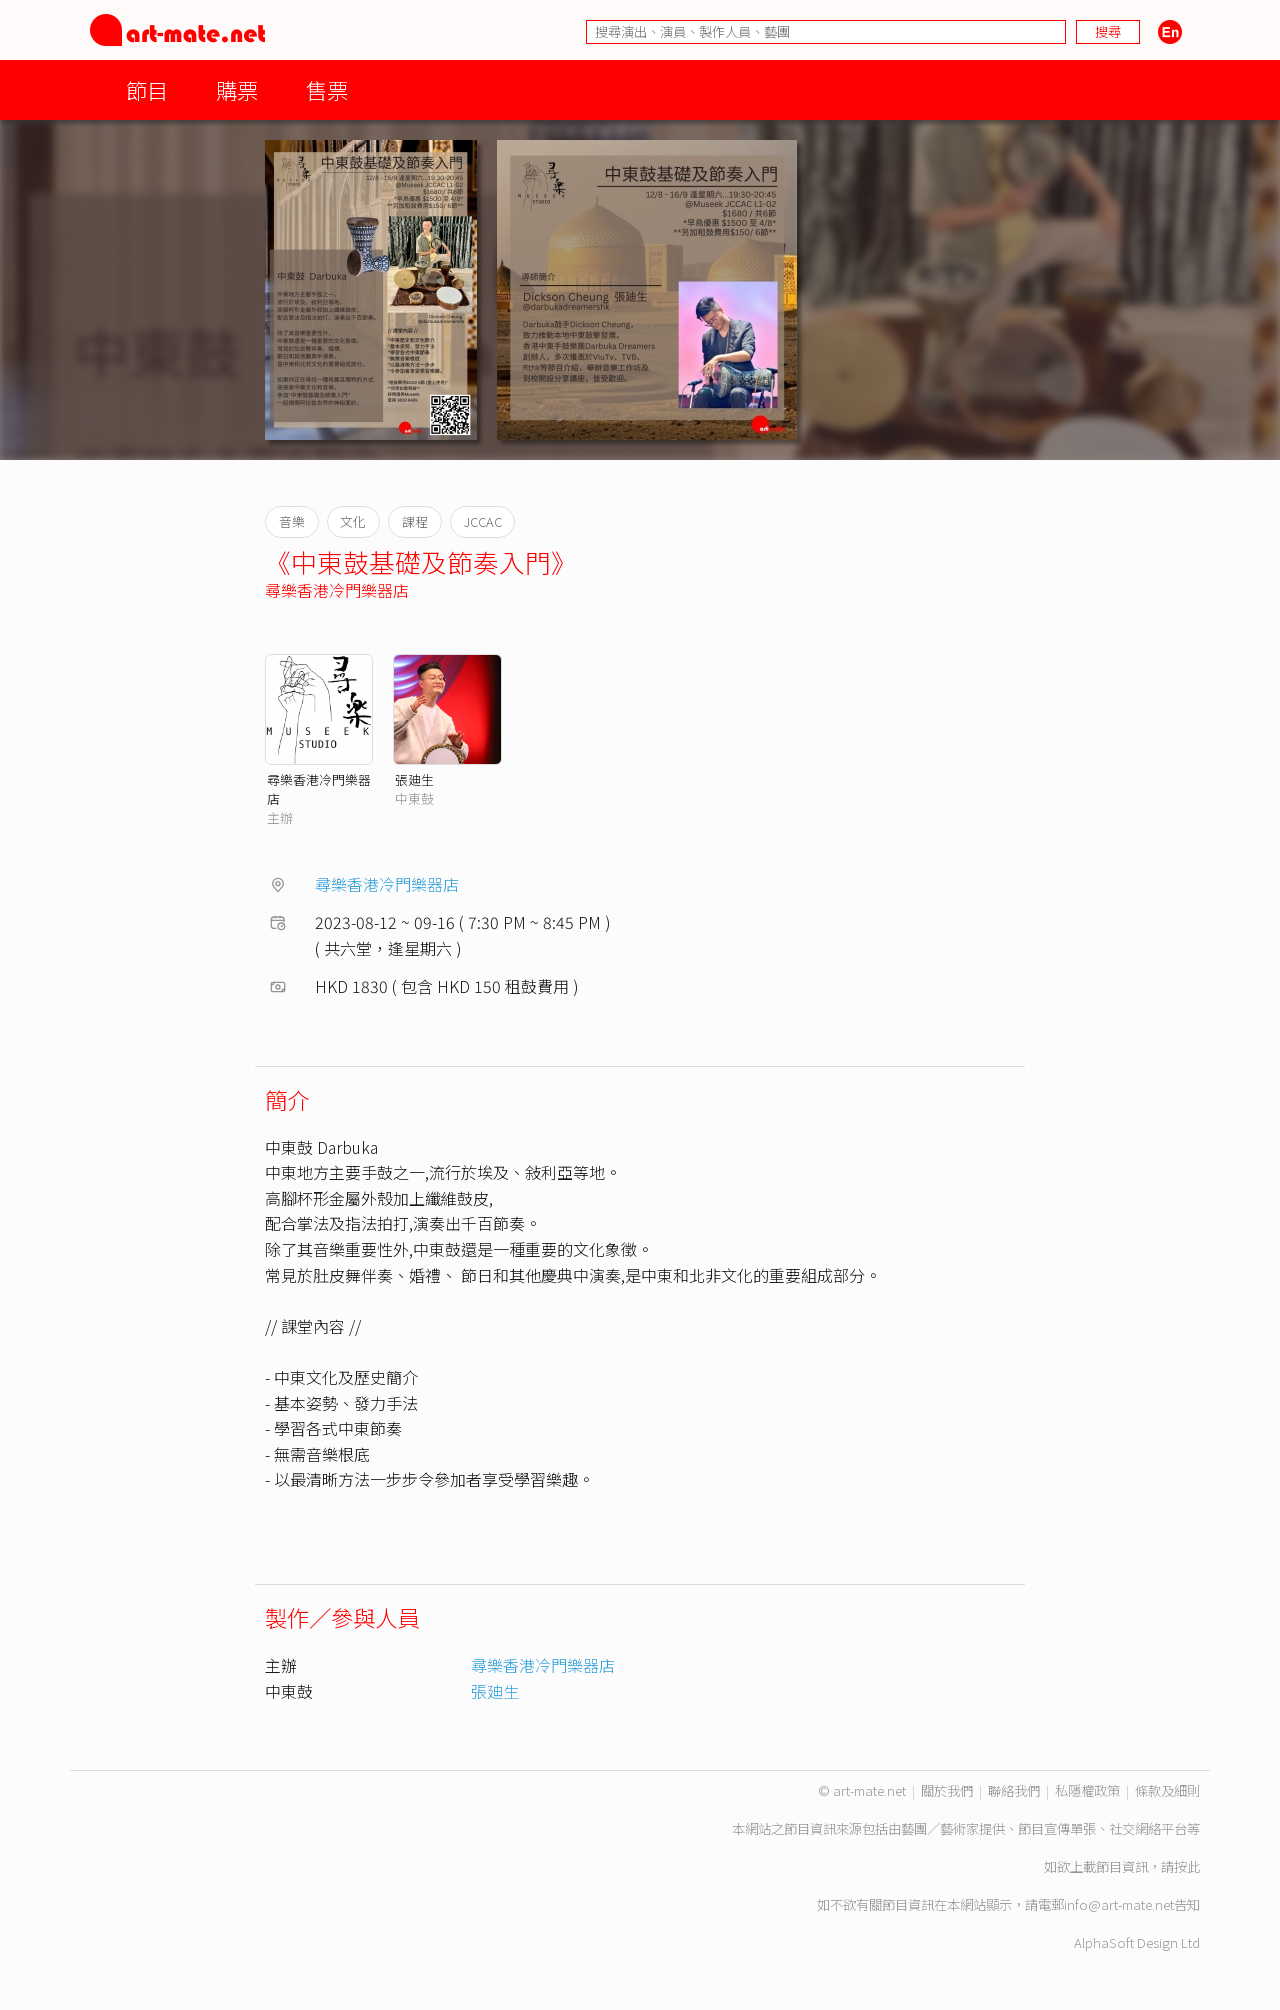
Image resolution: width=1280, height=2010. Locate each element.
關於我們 (947, 1790)
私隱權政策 (1087, 1790)
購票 (237, 89)
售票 (327, 89)
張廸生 (414, 779)
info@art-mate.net (1119, 1904)
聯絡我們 (1014, 1790)
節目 (147, 89)
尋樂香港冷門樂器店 (337, 590)
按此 (1187, 1866)
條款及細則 (1167, 1790)
